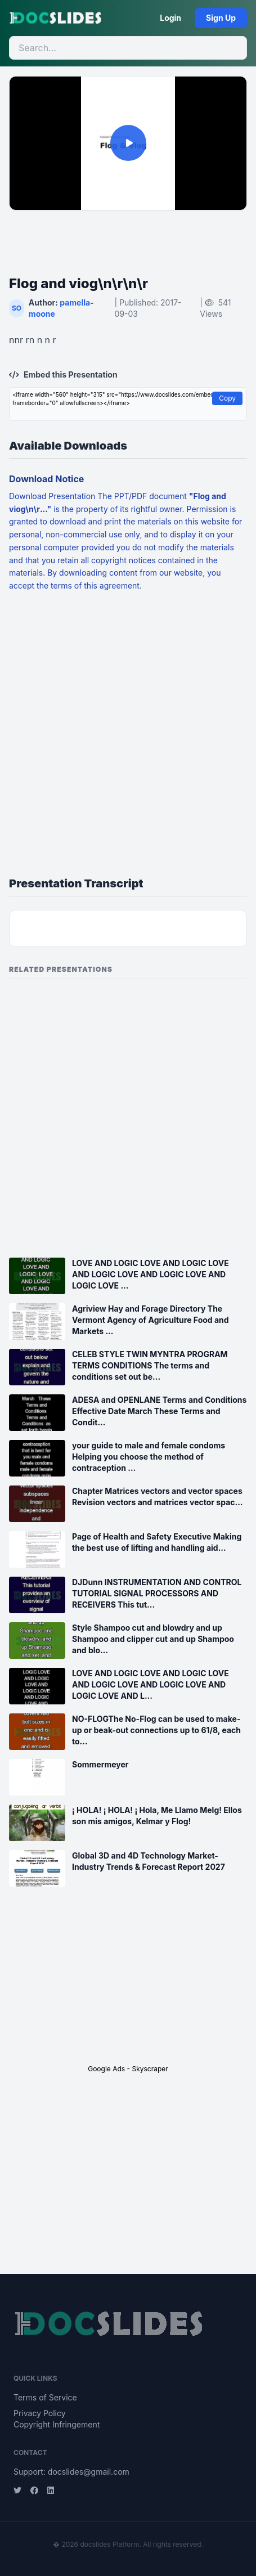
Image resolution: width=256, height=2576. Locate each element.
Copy (227, 398)
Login (170, 18)
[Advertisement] (128, 235)
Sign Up (221, 18)
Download (28, 496)
